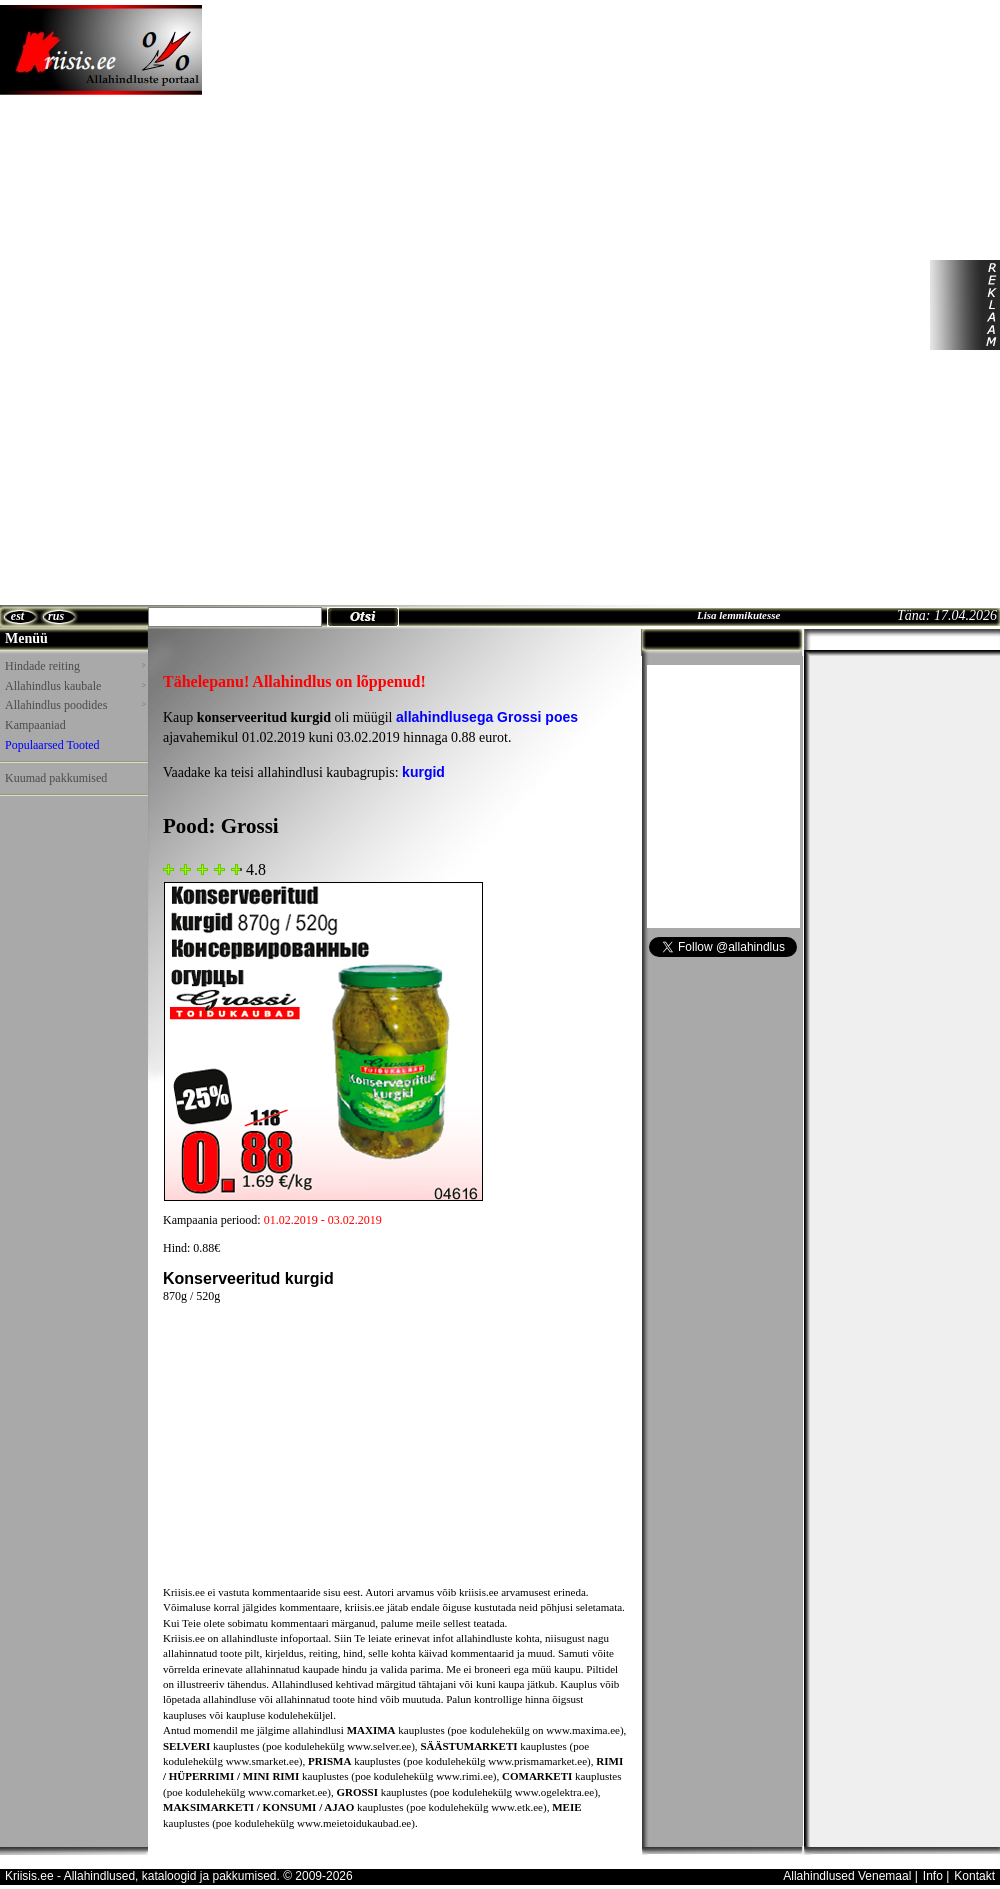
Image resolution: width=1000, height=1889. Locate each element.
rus (56, 616)
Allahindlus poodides (75, 705)
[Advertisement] (265, 305)
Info (933, 1876)
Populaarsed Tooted (52, 745)
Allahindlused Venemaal (847, 1876)
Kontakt (974, 1876)
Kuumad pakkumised (56, 778)
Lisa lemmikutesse (738, 615)
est (17, 616)
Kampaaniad (35, 725)
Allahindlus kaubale (75, 686)
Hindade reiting (75, 666)
